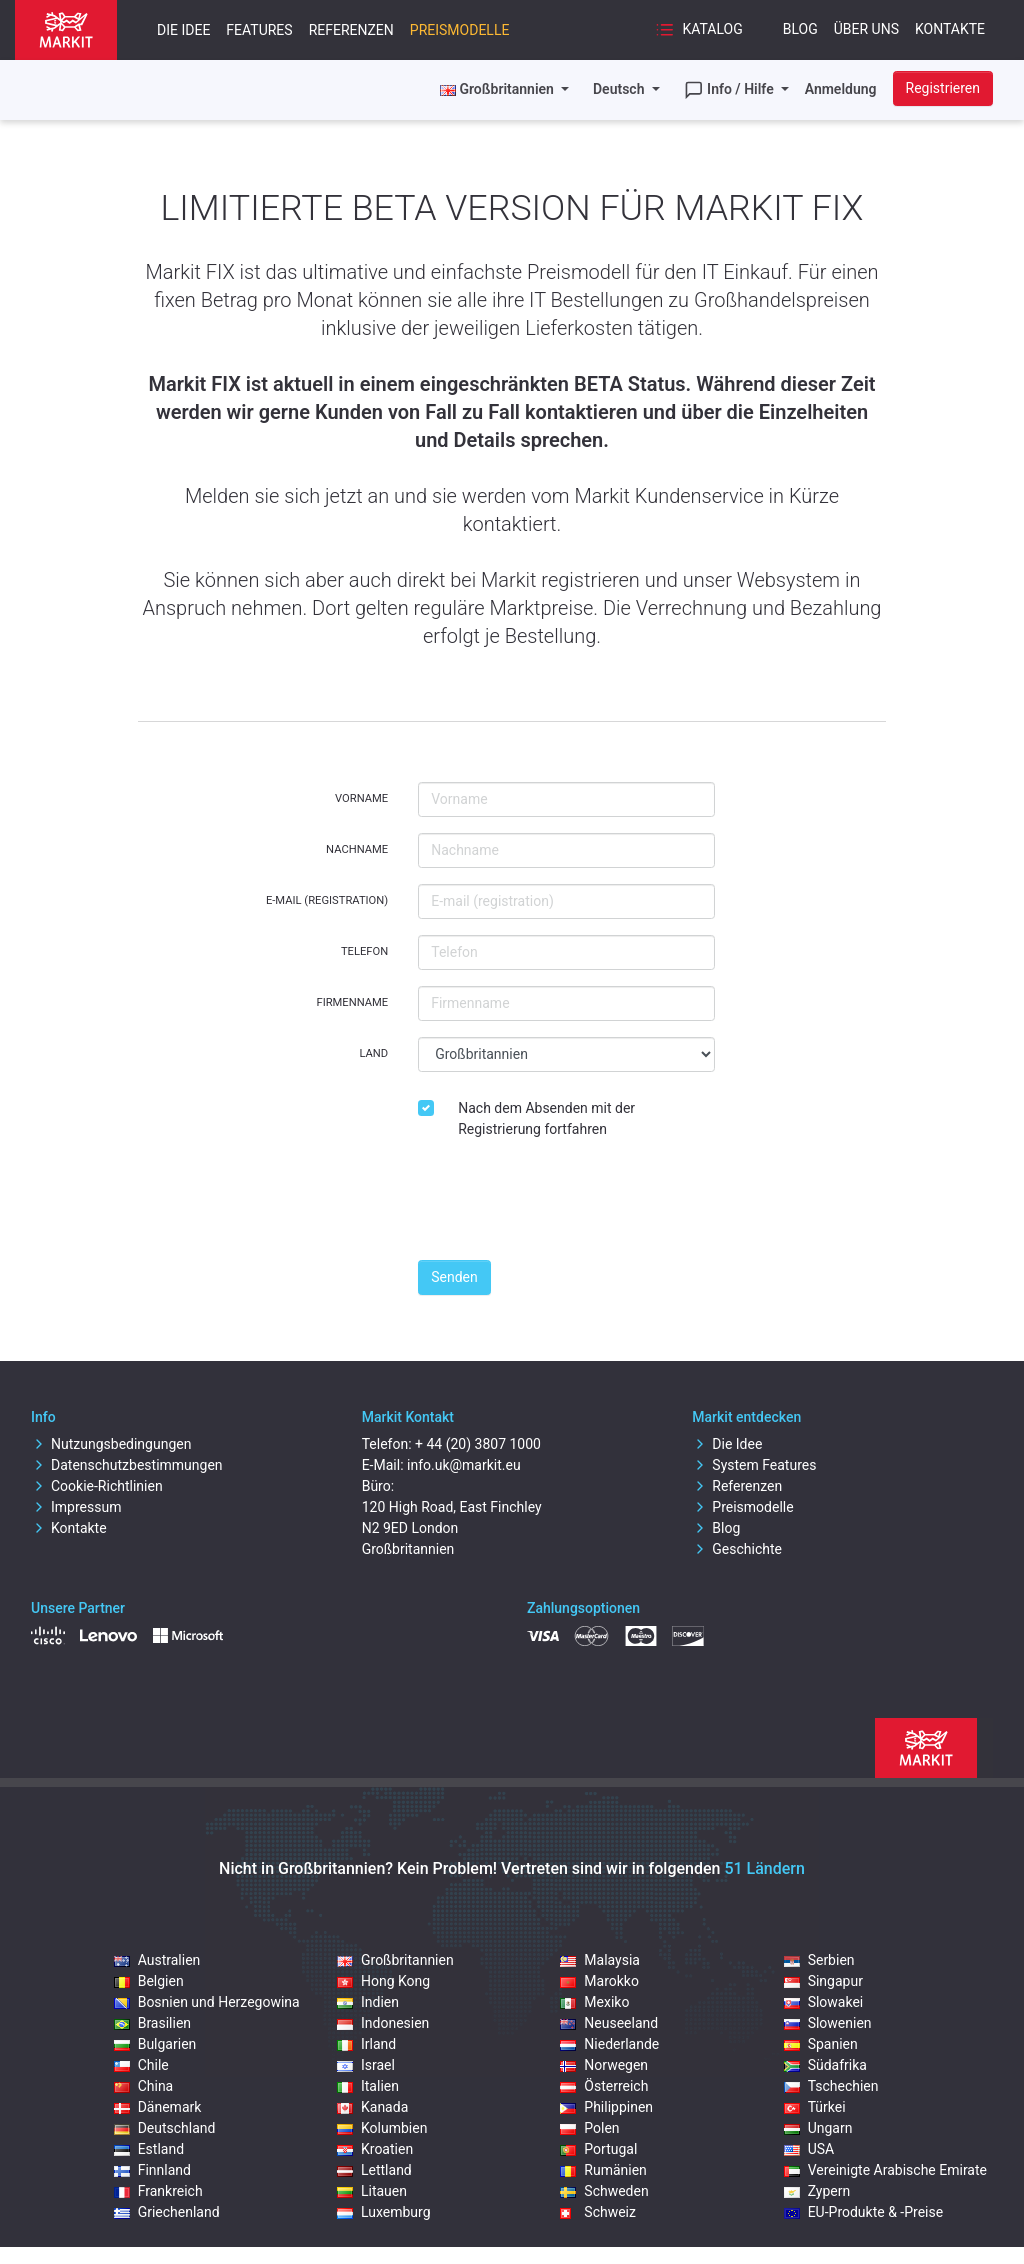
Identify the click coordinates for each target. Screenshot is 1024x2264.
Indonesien (383, 2023)
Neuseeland (609, 2023)
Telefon (364, 951)
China (144, 2086)
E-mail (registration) (327, 900)
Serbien (819, 1960)
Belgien (149, 1981)
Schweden (604, 2191)
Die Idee (183, 30)
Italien (368, 2086)
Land (373, 1053)
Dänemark (158, 2107)
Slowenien (828, 2023)
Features (259, 30)
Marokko (599, 1981)
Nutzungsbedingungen (111, 1444)
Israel (366, 2065)
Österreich (604, 2086)
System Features (754, 1465)
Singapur (823, 1981)
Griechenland (167, 2212)
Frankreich (158, 2191)
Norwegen (604, 2065)
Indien (368, 2002)
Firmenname (352, 1002)
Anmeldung (841, 89)
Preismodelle (460, 30)
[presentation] (570, 1205)
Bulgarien (155, 2044)
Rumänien (603, 2170)
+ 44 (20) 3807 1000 (478, 1444)
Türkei (815, 2107)
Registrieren (943, 88)
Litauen (372, 2191)
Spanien (821, 2044)
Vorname (361, 798)
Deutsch (620, 89)
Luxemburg (384, 2212)
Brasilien (152, 2023)
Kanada (372, 2107)
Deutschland (165, 2128)
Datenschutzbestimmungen (127, 1465)
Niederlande (609, 2044)
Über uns (866, 29)
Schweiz (598, 2212)
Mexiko (594, 2002)
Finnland (152, 2170)
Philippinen (606, 2107)
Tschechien (831, 2086)
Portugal (598, 2149)
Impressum (76, 1507)
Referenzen (351, 30)
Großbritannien (395, 1960)
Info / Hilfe (731, 90)
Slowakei (824, 2002)
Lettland (374, 2170)
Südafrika (825, 2065)
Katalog (699, 30)
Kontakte (950, 29)
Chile (141, 2065)
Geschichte (737, 1549)
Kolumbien (382, 2128)
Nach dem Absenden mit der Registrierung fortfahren (546, 1118)
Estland (149, 2149)
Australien (157, 1960)
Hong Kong (383, 1981)
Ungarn (818, 2128)
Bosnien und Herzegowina (207, 2002)
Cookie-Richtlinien (97, 1486)
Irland (366, 2044)
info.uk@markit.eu (464, 1465)
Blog (800, 29)
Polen (589, 2128)
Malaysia (600, 1960)
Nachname (357, 849)
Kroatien (375, 2149)
